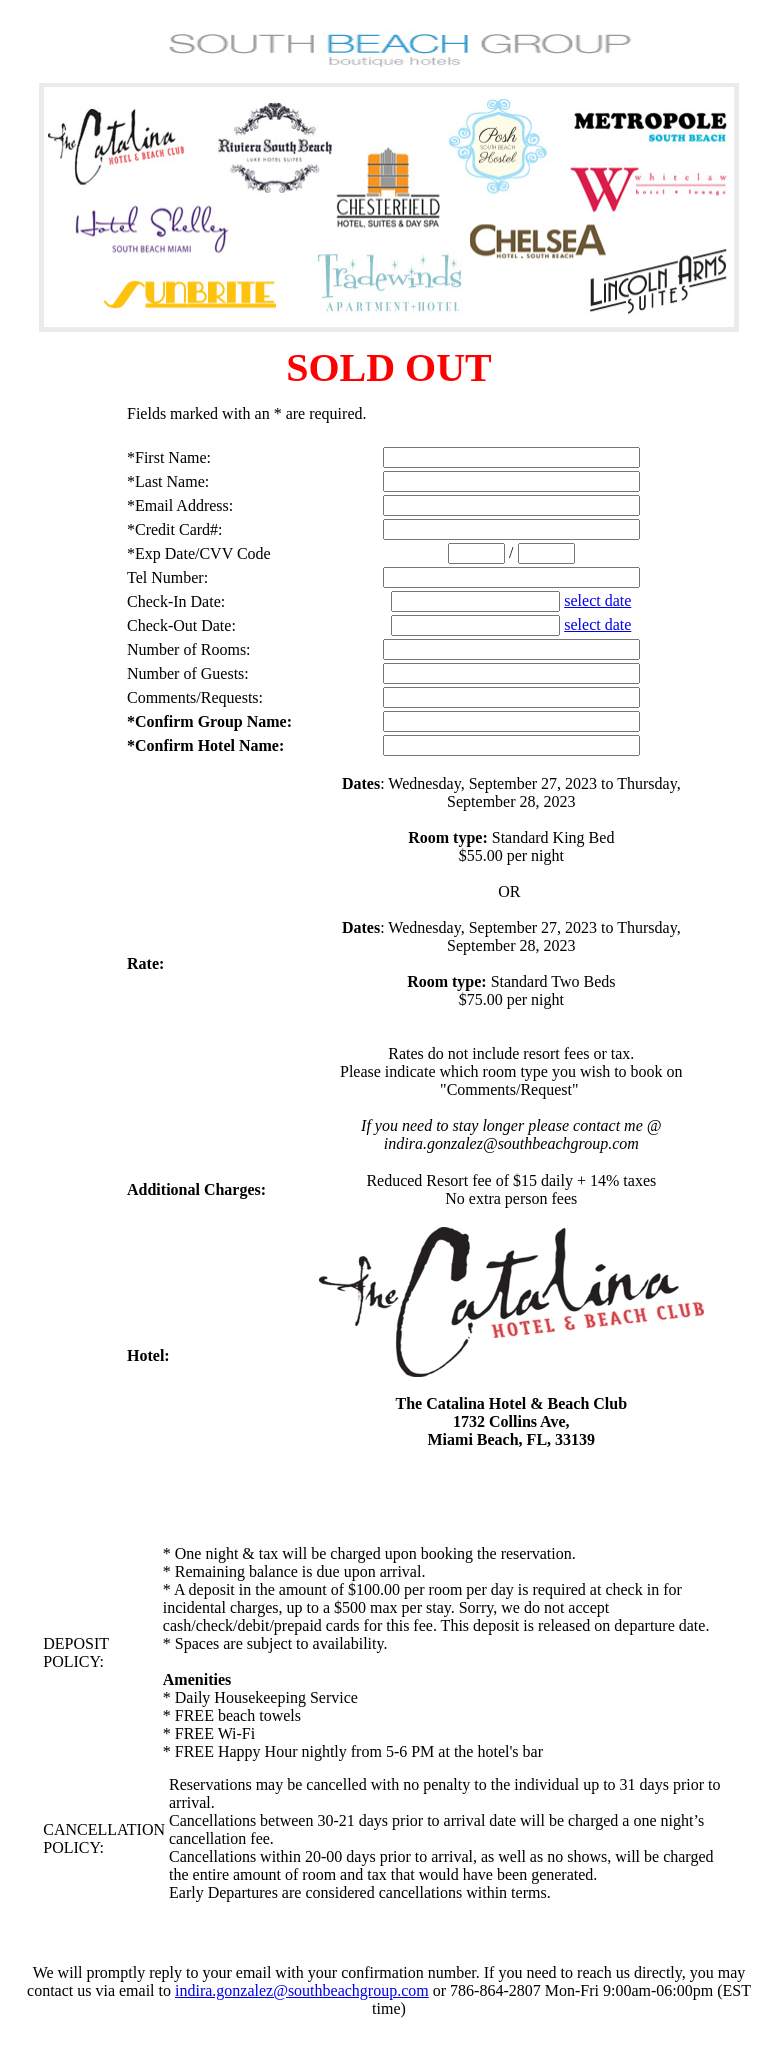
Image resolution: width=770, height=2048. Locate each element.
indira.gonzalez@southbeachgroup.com (302, 1990)
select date (597, 600)
